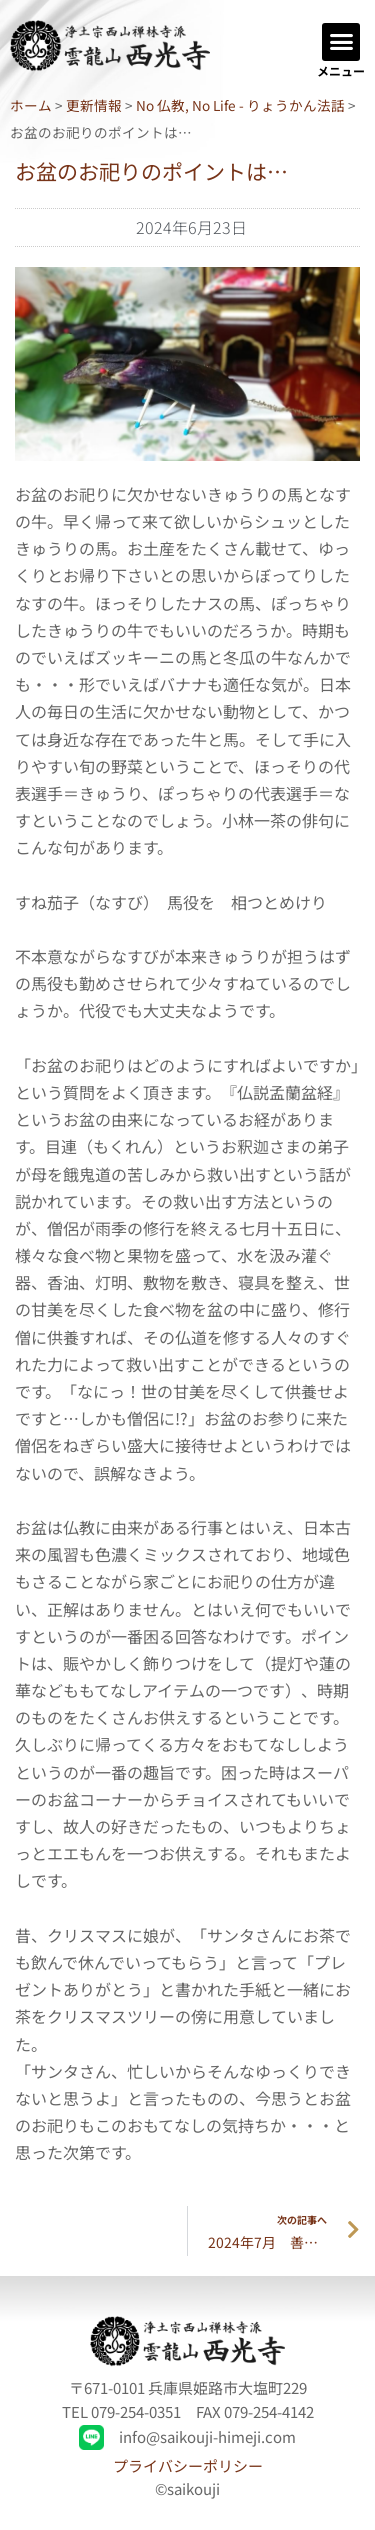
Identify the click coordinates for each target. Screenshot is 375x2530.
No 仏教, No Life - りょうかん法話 (240, 105)
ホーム (31, 105)
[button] (341, 42)
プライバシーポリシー (188, 2465)
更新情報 (94, 105)
